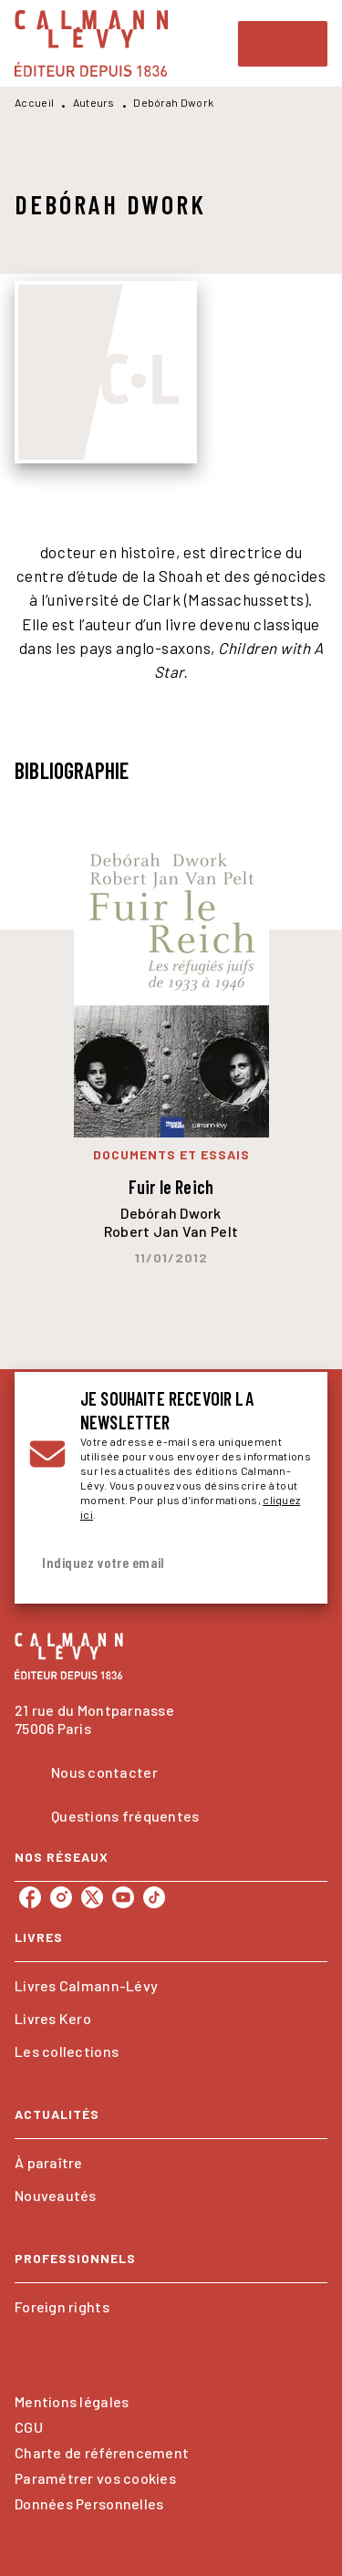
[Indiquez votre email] (148, 1563)
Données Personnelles (89, 2503)
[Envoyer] (291, 1562)
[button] (171, 1985)
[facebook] (30, 1897)
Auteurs (94, 102)
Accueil (34, 102)
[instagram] (61, 1897)
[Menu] (282, 44)
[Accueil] (91, 43)
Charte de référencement (102, 2452)
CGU (29, 2427)
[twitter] (92, 1897)
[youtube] (123, 1897)
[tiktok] (154, 1897)
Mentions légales (72, 2401)
